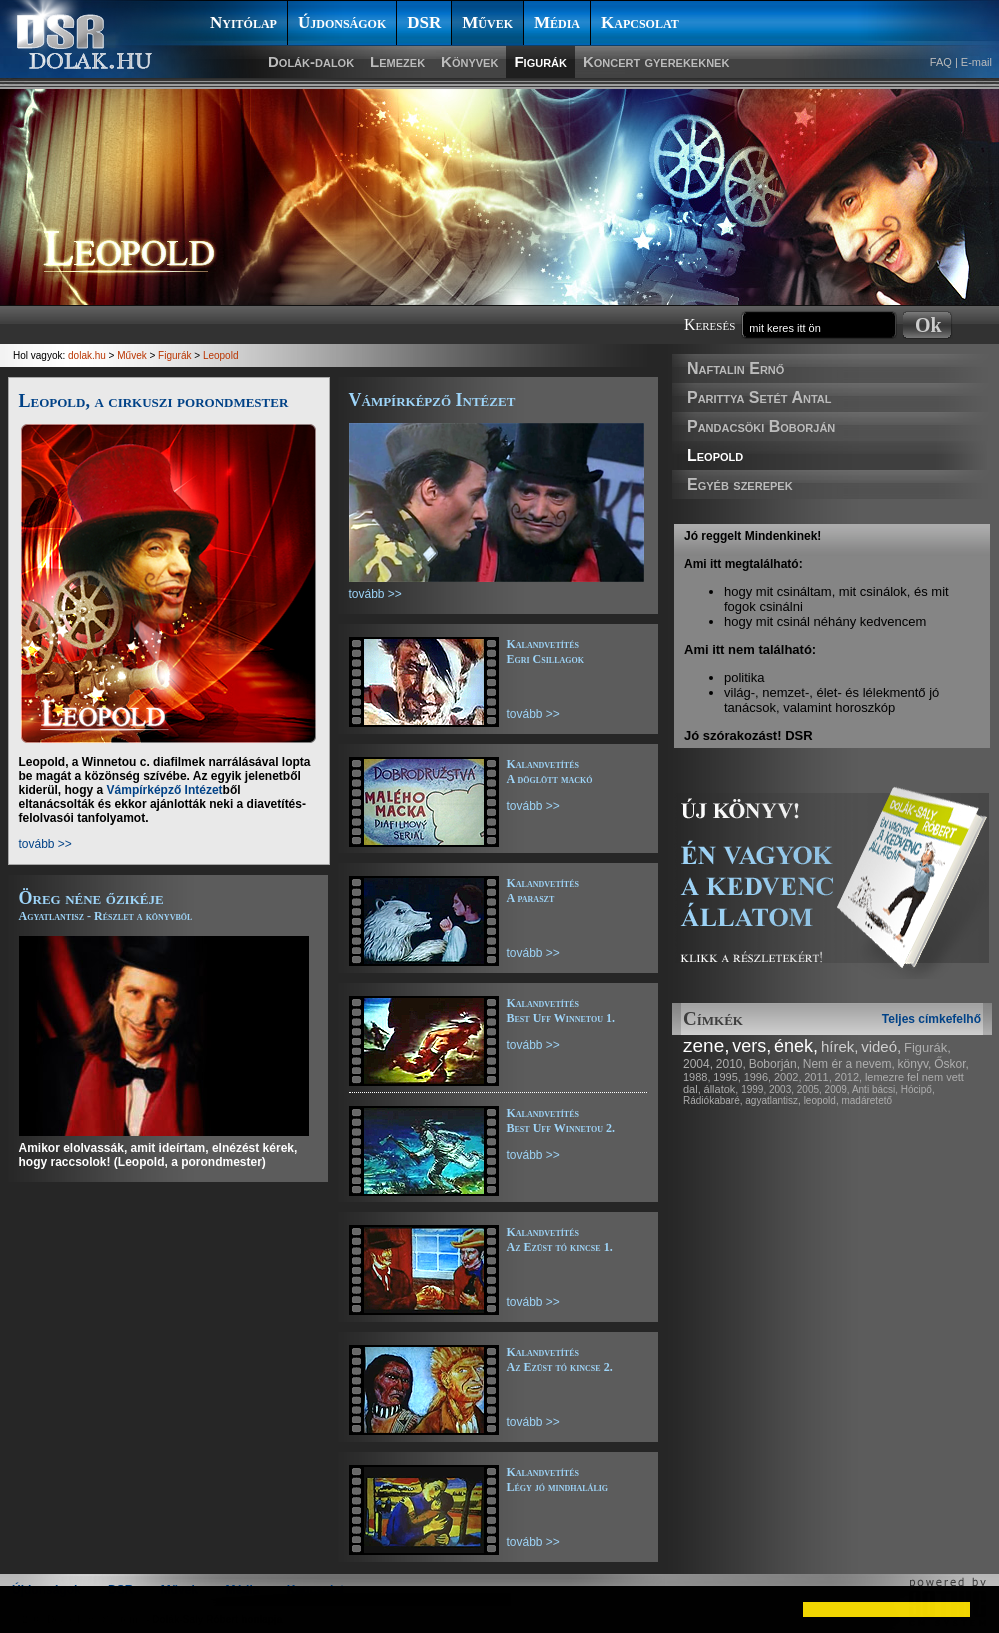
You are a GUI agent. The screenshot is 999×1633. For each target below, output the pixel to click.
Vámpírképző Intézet (165, 790)
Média (557, 22)
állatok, (721, 1089)
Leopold (715, 455)
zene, (706, 1045)
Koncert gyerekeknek (656, 61)
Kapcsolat (640, 22)
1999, (753, 1089)
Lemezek (397, 61)
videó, (881, 1046)
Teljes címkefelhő (931, 1019)
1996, (758, 1077)
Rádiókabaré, (712, 1100)
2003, (781, 1089)
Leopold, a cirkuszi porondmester (154, 401)
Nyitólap (243, 22)
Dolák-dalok (311, 61)
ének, (796, 1046)
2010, (731, 1064)
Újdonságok (342, 22)
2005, (809, 1089)
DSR (424, 22)
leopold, (821, 1100)
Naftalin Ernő (735, 368)
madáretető (866, 1100)
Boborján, (774, 1064)
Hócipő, (918, 1089)
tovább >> (45, 844)
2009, (837, 1089)
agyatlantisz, (773, 1100)
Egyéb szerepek (740, 484)
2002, (788, 1077)
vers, (751, 1046)
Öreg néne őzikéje (106, 905)
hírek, (840, 1046)
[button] (32, 1609)
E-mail (976, 62)
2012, (849, 1077)
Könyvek (469, 61)
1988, (697, 1077)
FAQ (941, 62)
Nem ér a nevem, (849, 1064)
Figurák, (927, 1047)
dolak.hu (87, 355)
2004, (698, 1064)
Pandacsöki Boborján (761, 426)
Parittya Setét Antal (759, 397)
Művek (487, 22)
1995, (727, 1077)
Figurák (540, 61)
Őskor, (951, 1064)
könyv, (915, 1064)
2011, (818, 1077)
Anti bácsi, (875, 1089)
